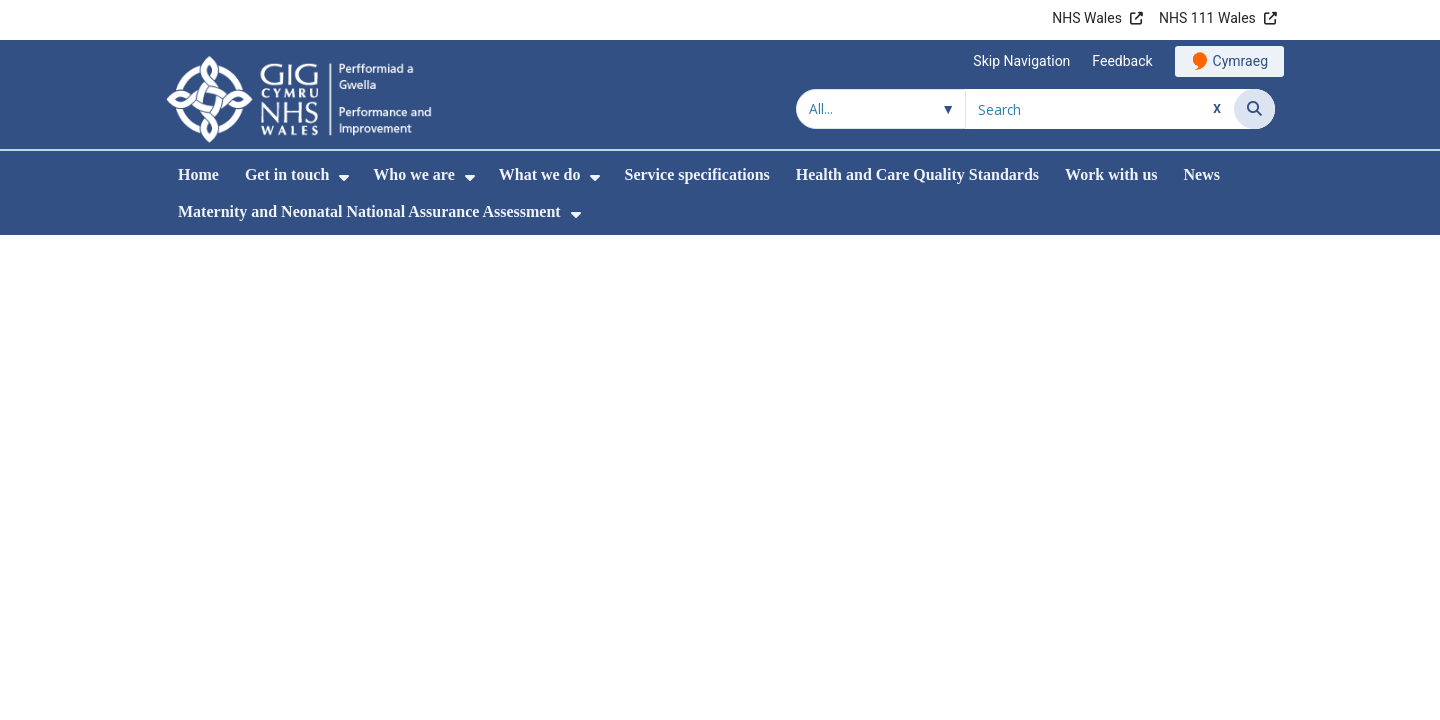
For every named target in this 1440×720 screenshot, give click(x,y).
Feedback (1122, 61)
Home (198, 174)
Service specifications (696, 174)
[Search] (1254, 109)
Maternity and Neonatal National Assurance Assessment (369, 211)
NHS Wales (1087, 18)
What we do (540, 174)
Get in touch (287, 174)
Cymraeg (1240, 61)
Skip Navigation (1021, 61)
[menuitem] (344, 177)
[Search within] (881, 109)
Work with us (1111, 174)
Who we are (413, 174)
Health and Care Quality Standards (917, 174)
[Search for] (1100, 109)
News (1202, 174)
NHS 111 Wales (1207, 18)
